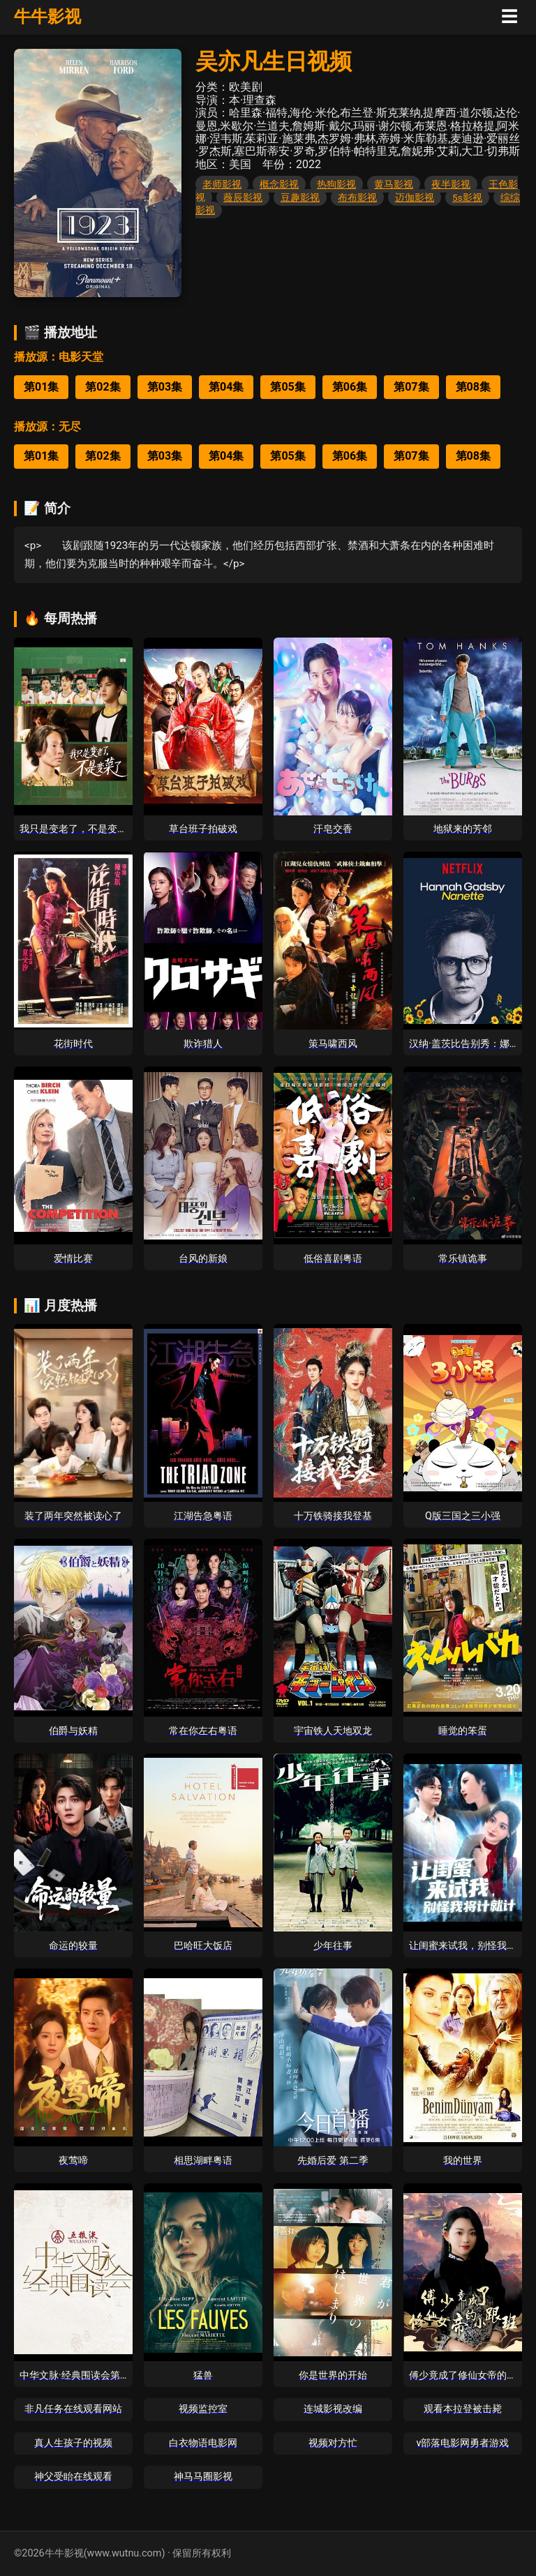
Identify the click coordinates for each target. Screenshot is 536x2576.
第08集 (473, 386)
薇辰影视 (242, 197)
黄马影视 (393, 184)
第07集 (411, 386)
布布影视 (357, 197)
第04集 (226, 386)
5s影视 (467, 197)
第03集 (164, 386)
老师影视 (221, 184)
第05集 (287, 386)
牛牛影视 (47, 17)
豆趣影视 (300, 197)
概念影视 (279, 184)
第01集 (41, 386)
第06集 (349, 386)
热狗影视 (336, 184)
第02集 (102, 386)
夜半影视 (450, 184)
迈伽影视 (414, 197)
